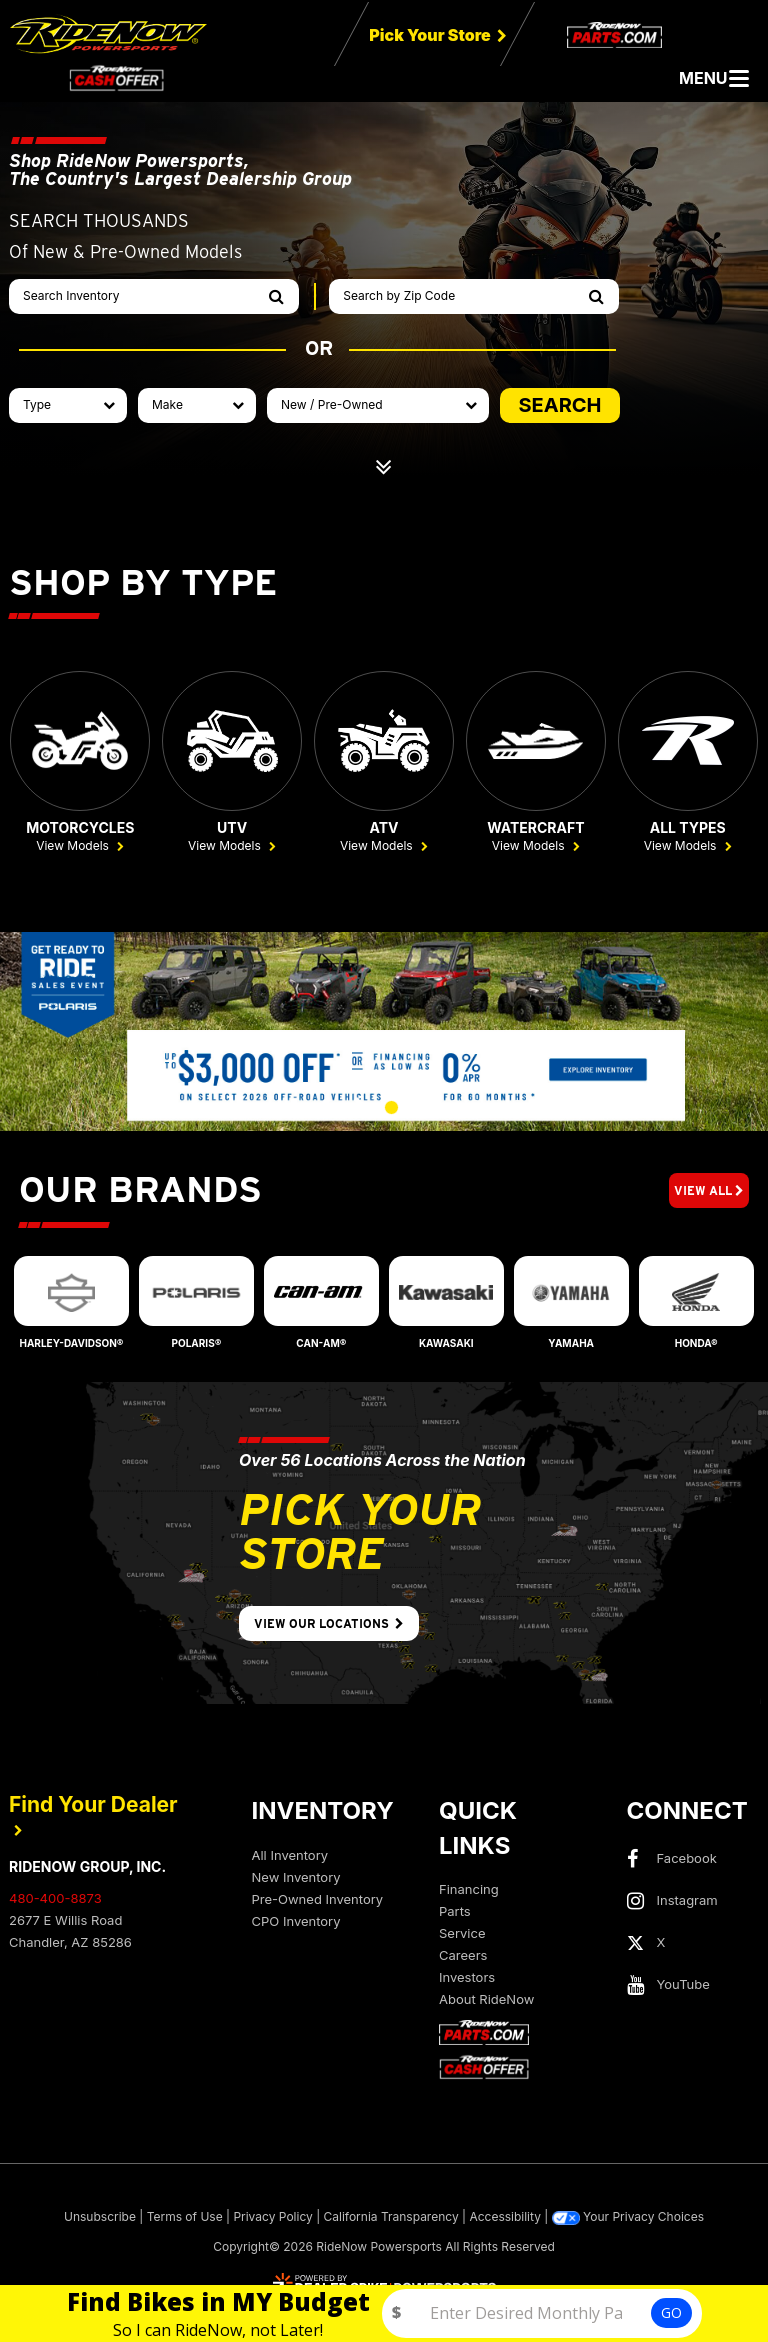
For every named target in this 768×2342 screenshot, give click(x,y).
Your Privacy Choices (628, 2219)
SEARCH (559, 405)
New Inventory (296, 1878)
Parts (455, 1913)
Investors (467, 1979)
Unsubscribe (100, 2218)
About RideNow (486, 2001)
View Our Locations (329, 1625)
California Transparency (391, 2218)
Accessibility (505, 2218)
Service (462, 1935)
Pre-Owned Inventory (318, 1900)
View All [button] (709, 1191)
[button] (324, 1109)
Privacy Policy (272, 2218)
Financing (469, 1891)
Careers (463, 1957)
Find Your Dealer (93, 1816)
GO (671, 2312)
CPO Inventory (296, 1922)
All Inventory (290, 1856)
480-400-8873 (55, 1900)
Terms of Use (185, 2218)
